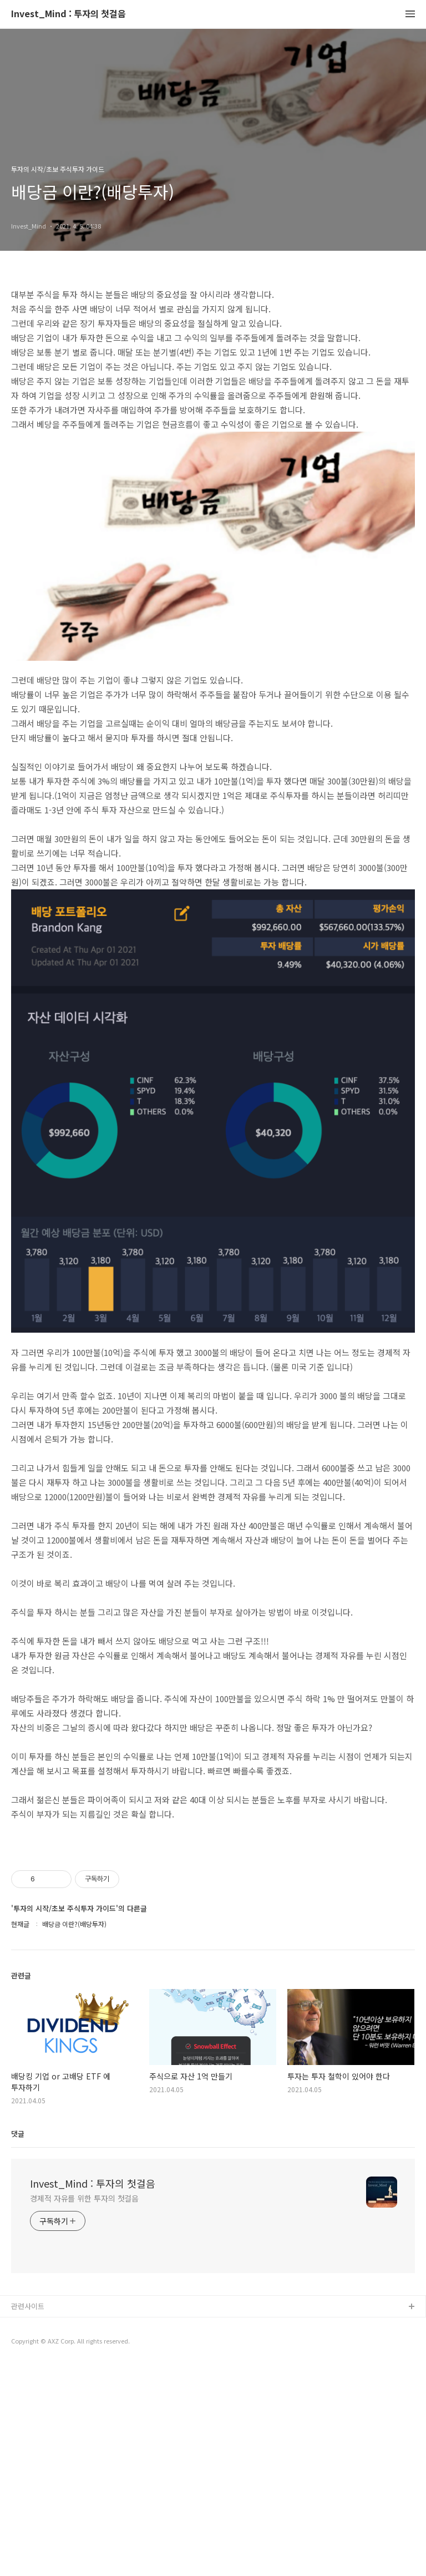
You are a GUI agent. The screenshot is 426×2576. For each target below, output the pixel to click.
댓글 (17, 2344)
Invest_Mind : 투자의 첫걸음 (68, 14)
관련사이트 (27, 2517)
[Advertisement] (213, 1955)
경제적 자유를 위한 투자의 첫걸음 (84, 2409)
